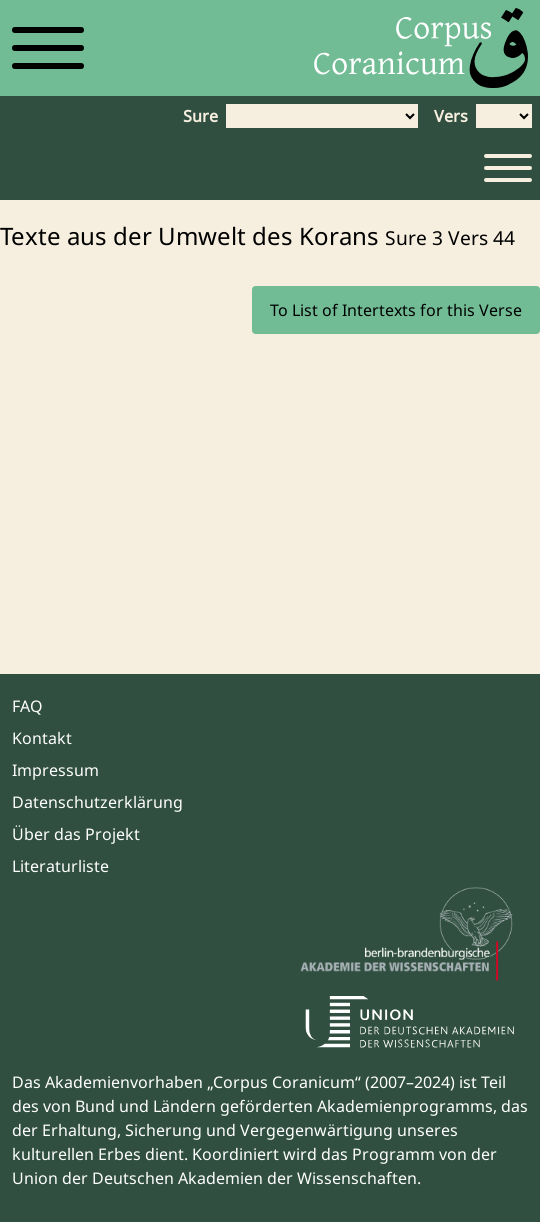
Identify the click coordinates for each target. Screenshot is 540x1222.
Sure (200, 116)
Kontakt (42, 738)
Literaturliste (60, 866)
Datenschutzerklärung (97, 802)
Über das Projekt (76, 834)
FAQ (27, 706)
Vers (451, 116)
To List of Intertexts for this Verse (396, 310)
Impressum (55, 770)
